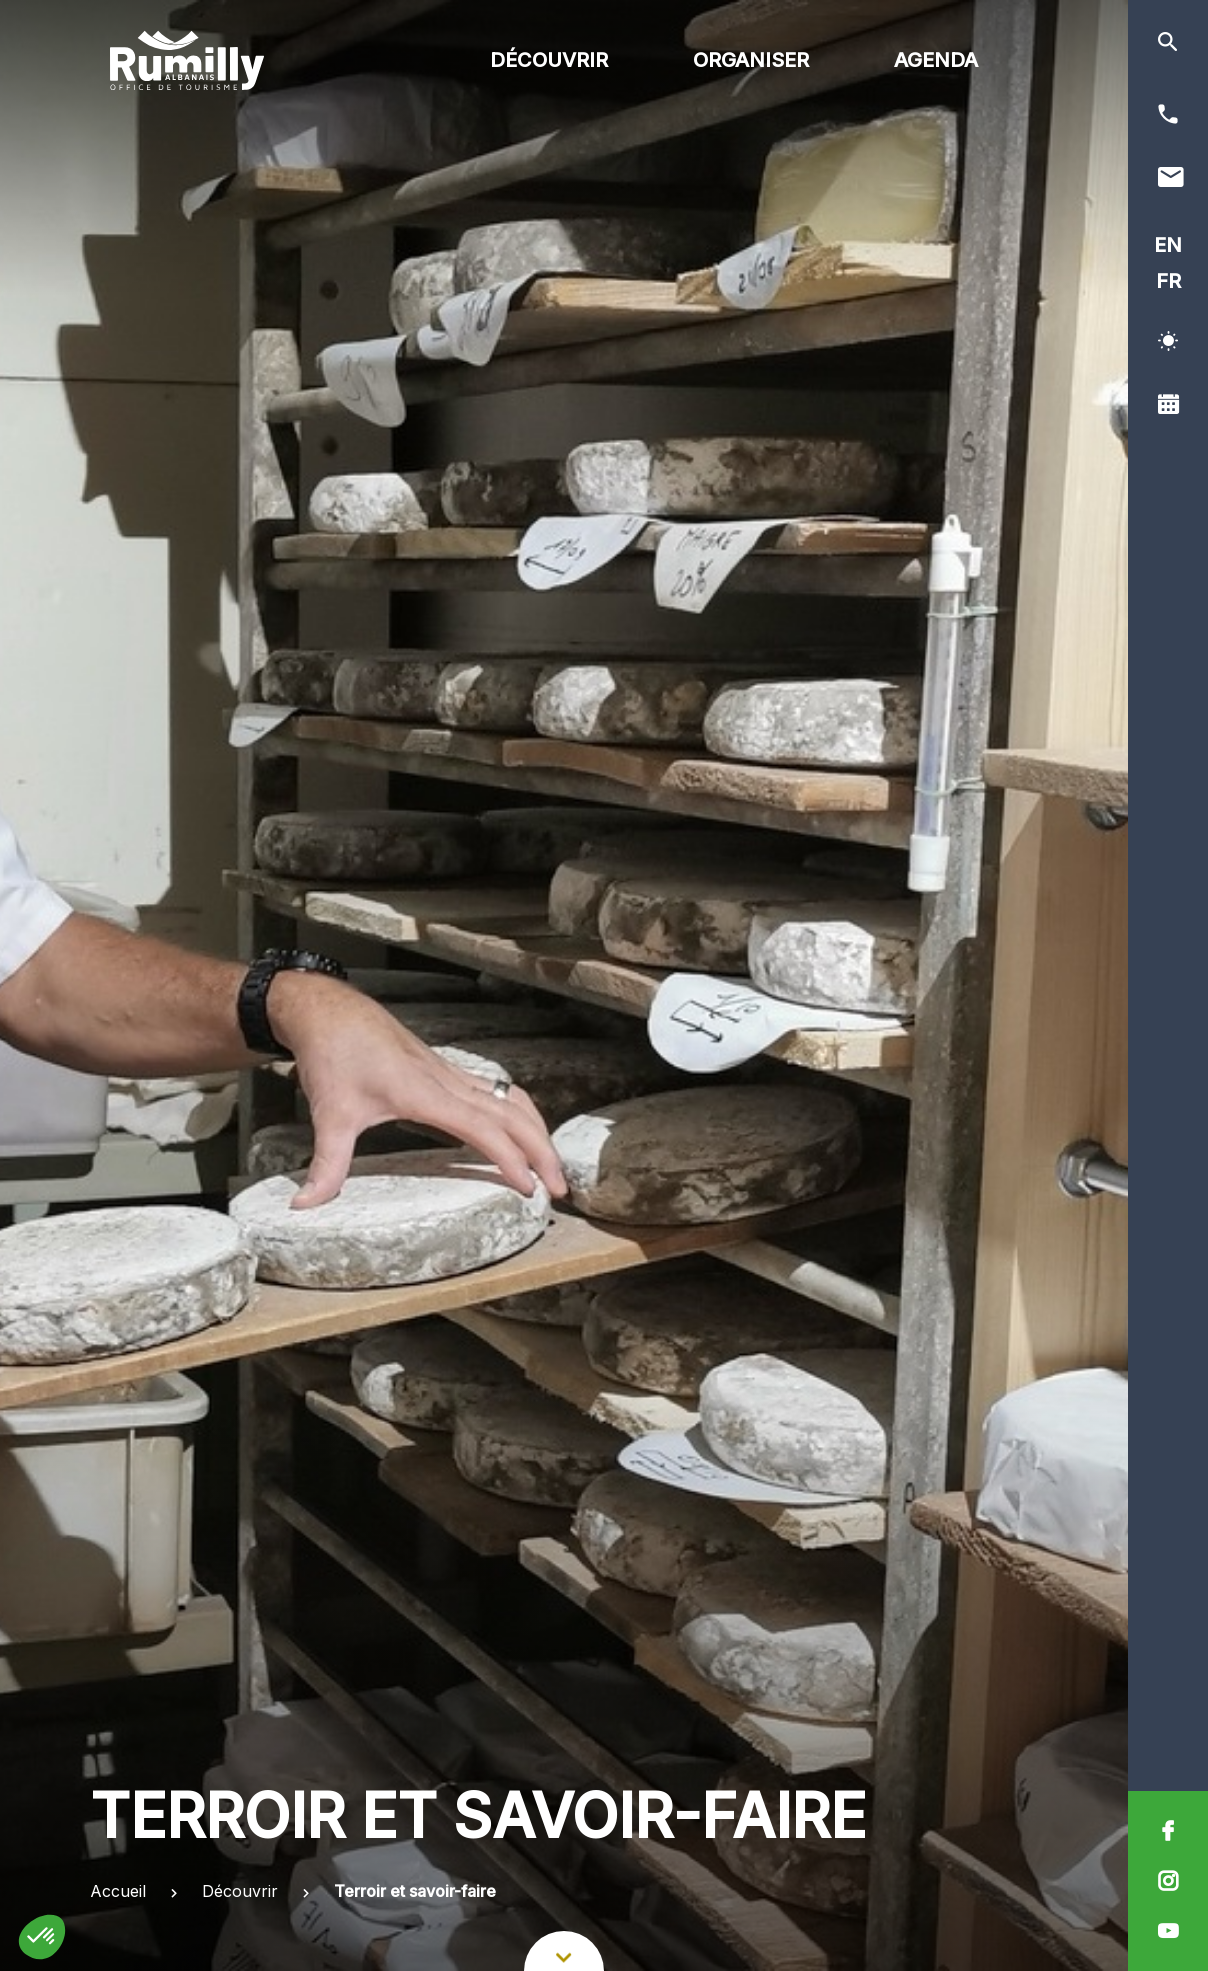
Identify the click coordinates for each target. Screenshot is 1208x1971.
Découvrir (549, 60)
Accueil (118, 1891)
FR (1168, 281)
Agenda (936, 60)
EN (1168, 245)
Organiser (751, 60)
